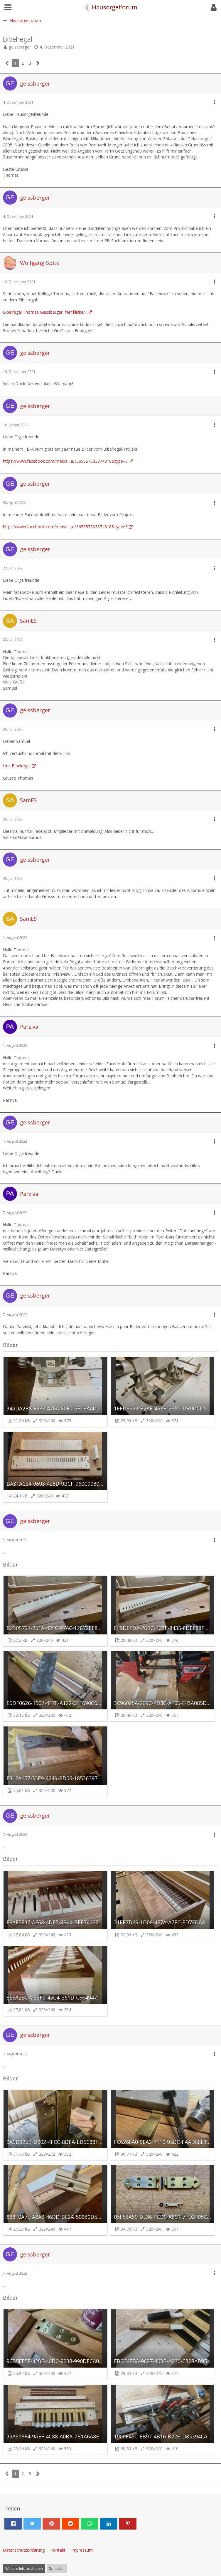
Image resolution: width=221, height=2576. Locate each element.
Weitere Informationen (24, 2568)
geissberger (20, 47)
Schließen (57, 2568)
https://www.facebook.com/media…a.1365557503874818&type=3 (65, 461)
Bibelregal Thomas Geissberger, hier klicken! (45, 312)
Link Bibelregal (17, 765)
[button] (8, 7)
